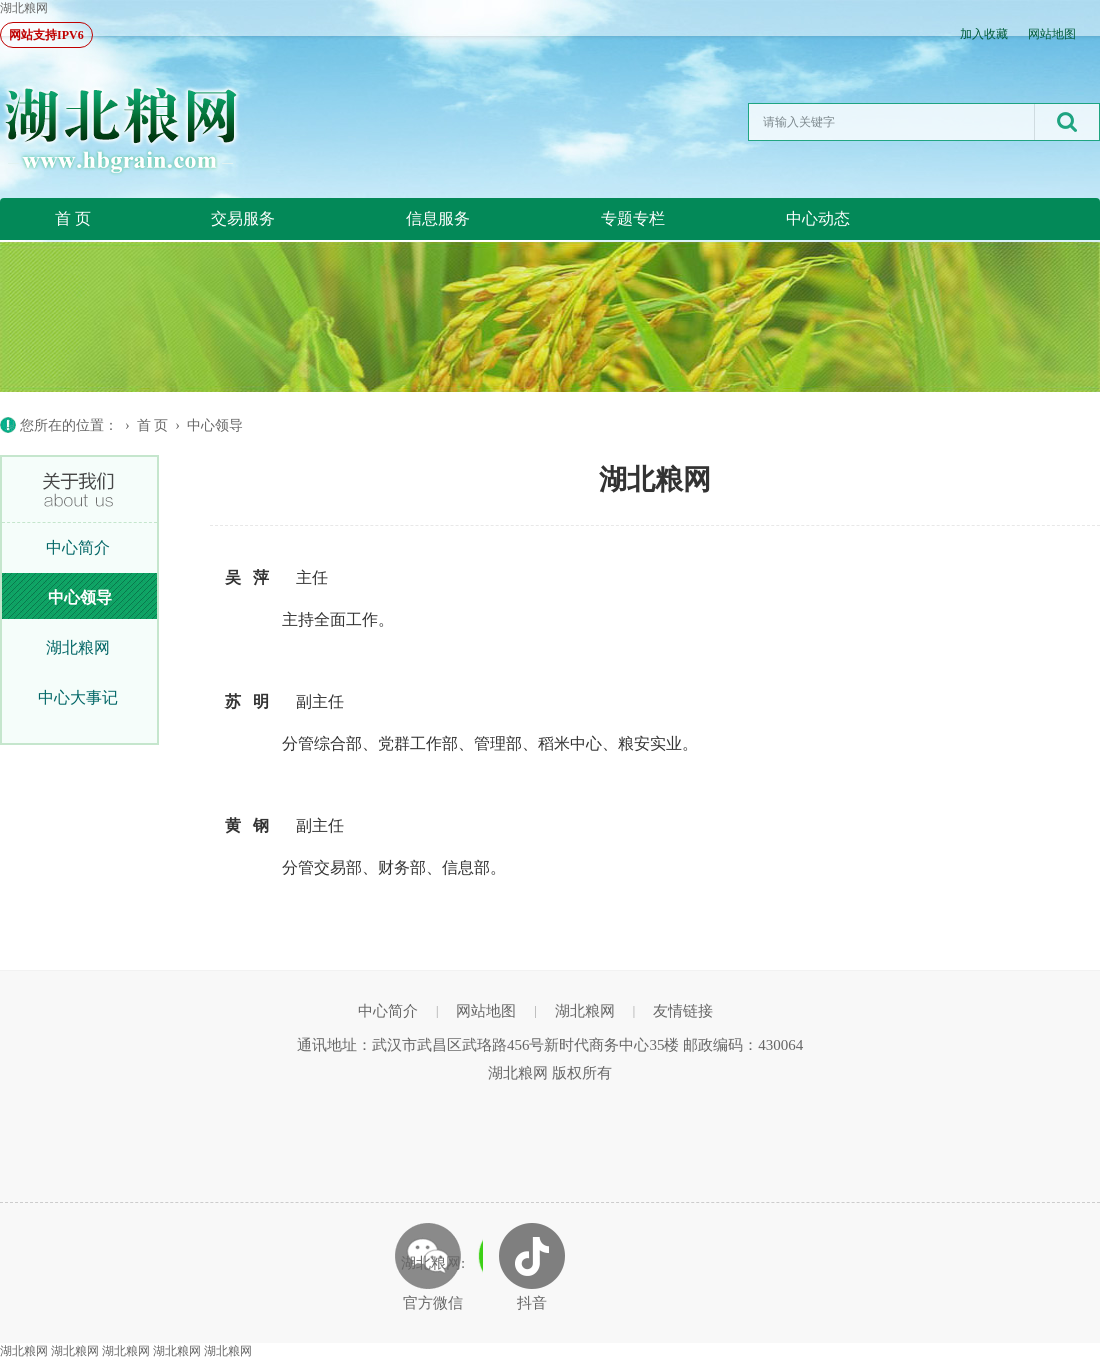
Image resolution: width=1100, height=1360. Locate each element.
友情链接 (683, 1011)
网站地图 (1052, 34)
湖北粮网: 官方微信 (433, 1283)
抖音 (532, 1303)
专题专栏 (633, 218)
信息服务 (438, 218)
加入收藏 (984, 34)
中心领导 (215, 425)
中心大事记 (78, 697)
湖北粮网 (24, 8)
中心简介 (78, 547)
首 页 (73, 218)
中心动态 (818, 218)
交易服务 (243, 218)
